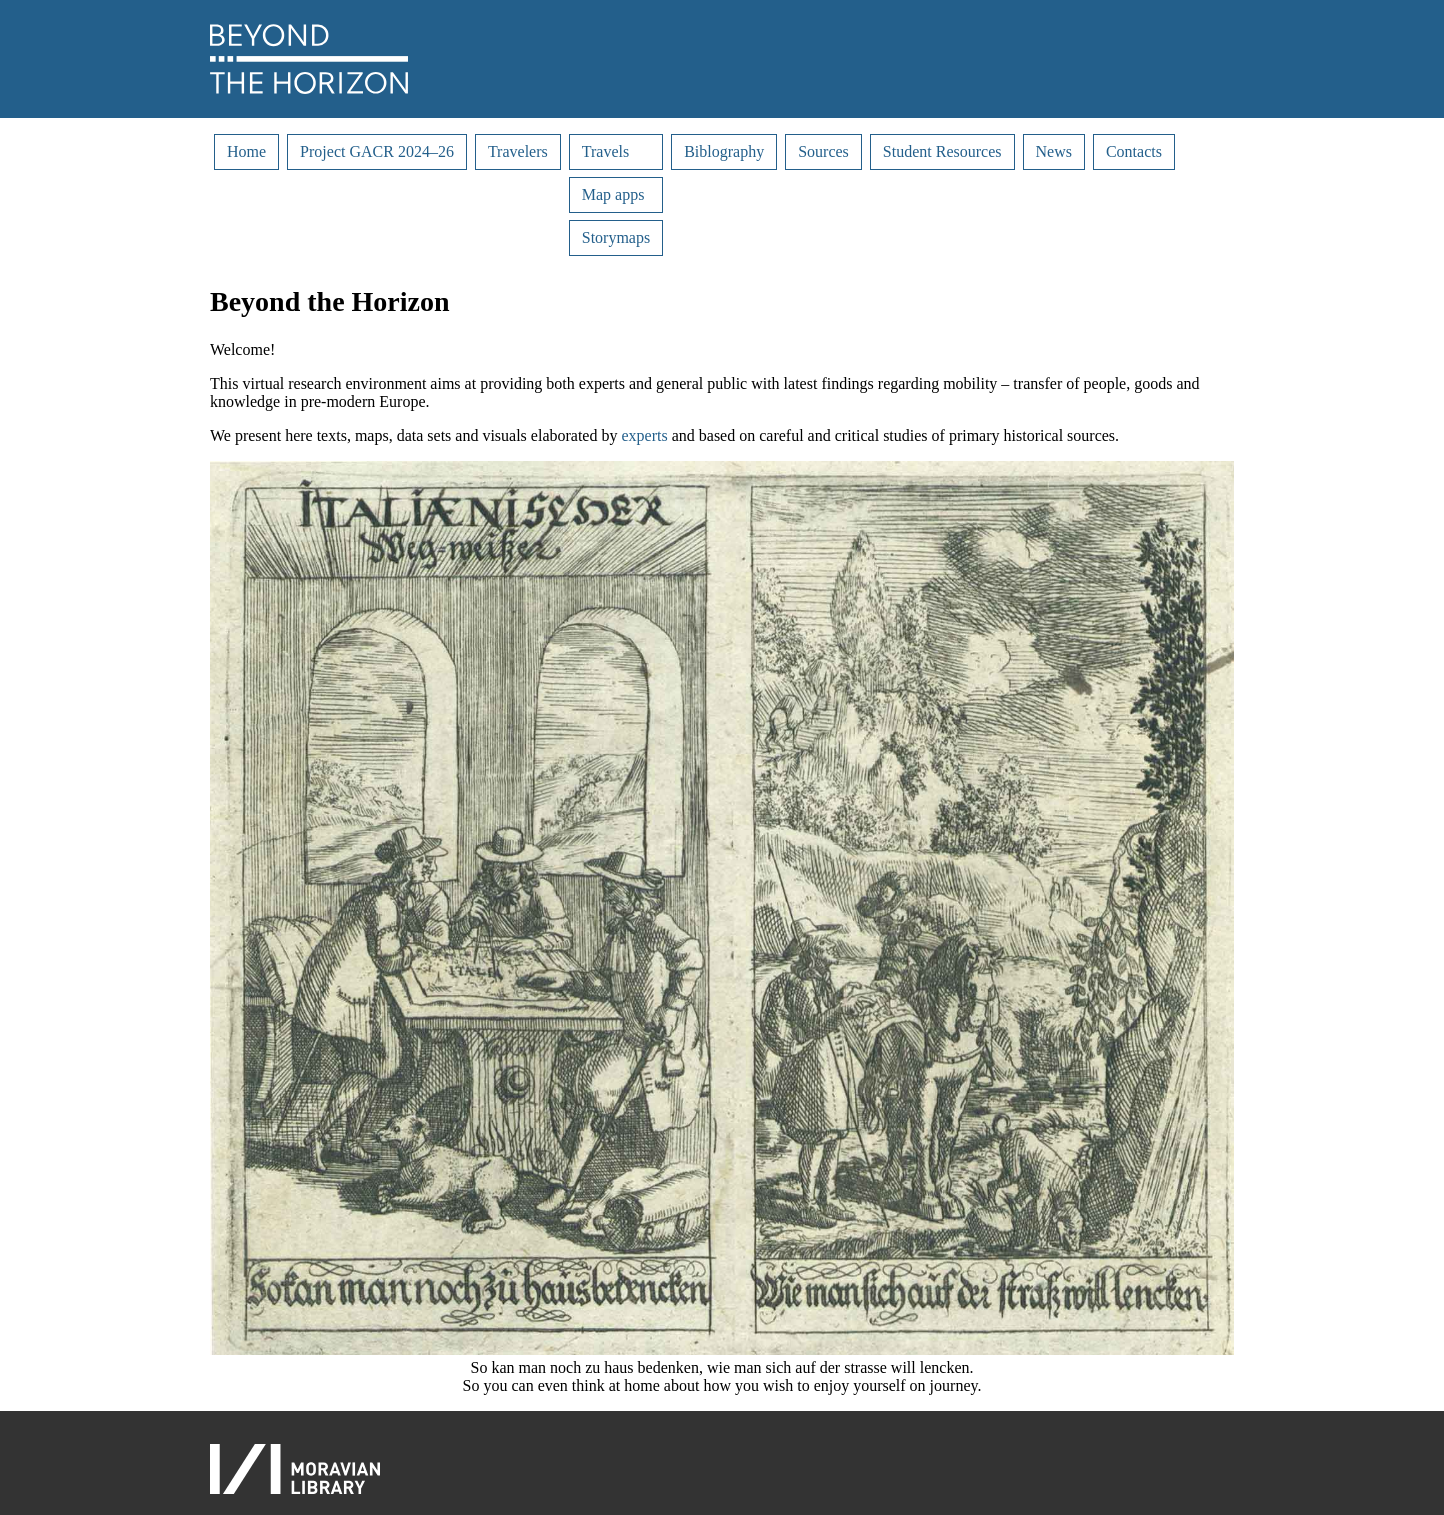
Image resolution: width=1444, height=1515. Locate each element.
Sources (823, 151)
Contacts (1134, 151)
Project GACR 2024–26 (377, 151)
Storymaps (616, 237)
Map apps (613, 194)
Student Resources (942, 151)
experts (644, 435)
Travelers (518, 151)
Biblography (724, 151)
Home (246, 151)
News (1054, 151)
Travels (605, 151)
